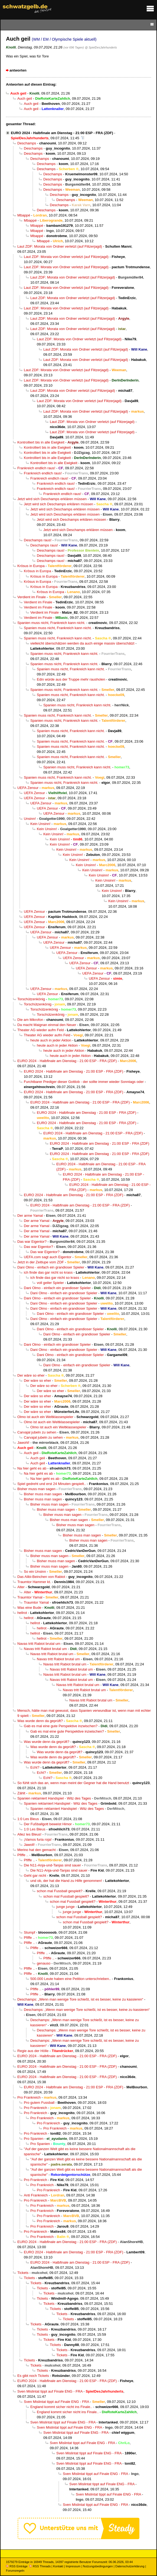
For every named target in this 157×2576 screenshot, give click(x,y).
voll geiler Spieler (50, 1283)
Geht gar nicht (35, 1875)
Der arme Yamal (30, 1215)
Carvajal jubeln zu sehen (36, 1432)
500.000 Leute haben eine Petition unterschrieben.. (70, 1979)
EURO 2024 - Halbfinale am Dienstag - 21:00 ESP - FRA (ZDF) (62, 133)
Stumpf (29, 1932)
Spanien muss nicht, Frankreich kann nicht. (51, 623)
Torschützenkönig (31, 999)
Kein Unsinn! (40, 824)
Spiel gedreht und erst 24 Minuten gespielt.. (51, 1484)
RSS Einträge (17, 2566)
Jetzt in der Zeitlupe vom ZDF (40, 1262)
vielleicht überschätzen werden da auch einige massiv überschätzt (82, 643)
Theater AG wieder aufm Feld (40, 1030)
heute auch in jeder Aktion (50, 1040)
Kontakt (58, 2566)
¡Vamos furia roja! (38, 1839)
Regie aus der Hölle (32, 2051)
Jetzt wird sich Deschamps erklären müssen (52, 499)
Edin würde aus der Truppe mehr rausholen (71, 679)
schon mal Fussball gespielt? (60, 1891)
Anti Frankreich (36, 2195)
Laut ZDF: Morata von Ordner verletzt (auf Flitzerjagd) (59, 246)
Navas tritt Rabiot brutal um (38, 1644)
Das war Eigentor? (32, 1242)
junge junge (65, 1907)
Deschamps (26, 143)
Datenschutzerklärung (129, 2566)
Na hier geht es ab (31, 1468)
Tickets (22, 2273)
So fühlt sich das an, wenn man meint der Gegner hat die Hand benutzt (73, 1783)
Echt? (35, 1767)
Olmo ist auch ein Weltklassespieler (45, 1417)
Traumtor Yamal (29, 1597)
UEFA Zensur (27, 788)
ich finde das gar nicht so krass (48, 1272)
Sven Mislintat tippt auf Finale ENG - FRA (50, 2391)
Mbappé (23, 215)
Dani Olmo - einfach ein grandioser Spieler (50, 1267)
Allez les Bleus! (29, 1834)
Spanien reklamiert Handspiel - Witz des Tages (54, 1798)
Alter (21, 1587)
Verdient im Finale (31, 597)
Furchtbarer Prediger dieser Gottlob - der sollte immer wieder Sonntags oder (84, 1082)
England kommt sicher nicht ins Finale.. (61, 2407)
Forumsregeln (15, 2570)
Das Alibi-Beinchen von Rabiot (41, 1577)
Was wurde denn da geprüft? (40, 1721)
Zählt (21, 1793)
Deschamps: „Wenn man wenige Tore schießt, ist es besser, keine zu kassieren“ (80, 1999)
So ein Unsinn (35, 1571)
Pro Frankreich (29, 2097)
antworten (18, 70)
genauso (43, 1963)
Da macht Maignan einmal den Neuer (46, 1025)
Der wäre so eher (31, 1375)
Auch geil (24, 98)
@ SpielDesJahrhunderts (101, 47)
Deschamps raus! (37, 540)
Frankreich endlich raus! (36, 468)
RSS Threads (40, 2566)
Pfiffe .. (22, 1855)
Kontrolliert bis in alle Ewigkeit (40, 442)
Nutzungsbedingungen (98, 2566)
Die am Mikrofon (30, 1020)
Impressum (73, 2566)
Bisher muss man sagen (36, 1489)
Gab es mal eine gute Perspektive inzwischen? (60, 1726)
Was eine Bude (29, 1608)
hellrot (22, 1613)
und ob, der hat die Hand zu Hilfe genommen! (66, 1881)
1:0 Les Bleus (28, 1819)
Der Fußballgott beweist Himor (48, 1824)
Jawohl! (23, 1443)
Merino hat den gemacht (36, 1850)
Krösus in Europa (31, 566)
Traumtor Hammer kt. (34, 1582)
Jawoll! (29, 1845)
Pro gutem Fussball (39, 2103)
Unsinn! (30, 819)
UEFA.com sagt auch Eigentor (47, 1257)
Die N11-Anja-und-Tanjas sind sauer (52, 1865)
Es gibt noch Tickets (33, 2376)
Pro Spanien (33, 2139)
